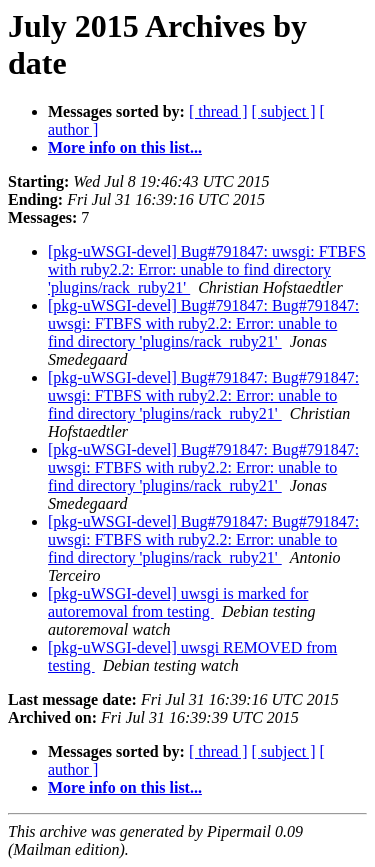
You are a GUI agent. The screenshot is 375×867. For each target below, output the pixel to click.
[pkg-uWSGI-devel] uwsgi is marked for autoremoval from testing (178, 602)
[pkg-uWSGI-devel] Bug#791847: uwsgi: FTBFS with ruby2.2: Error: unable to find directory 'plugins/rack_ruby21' (207, 269)
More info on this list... (125, 147)
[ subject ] (284, 111)
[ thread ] (218, 111)
